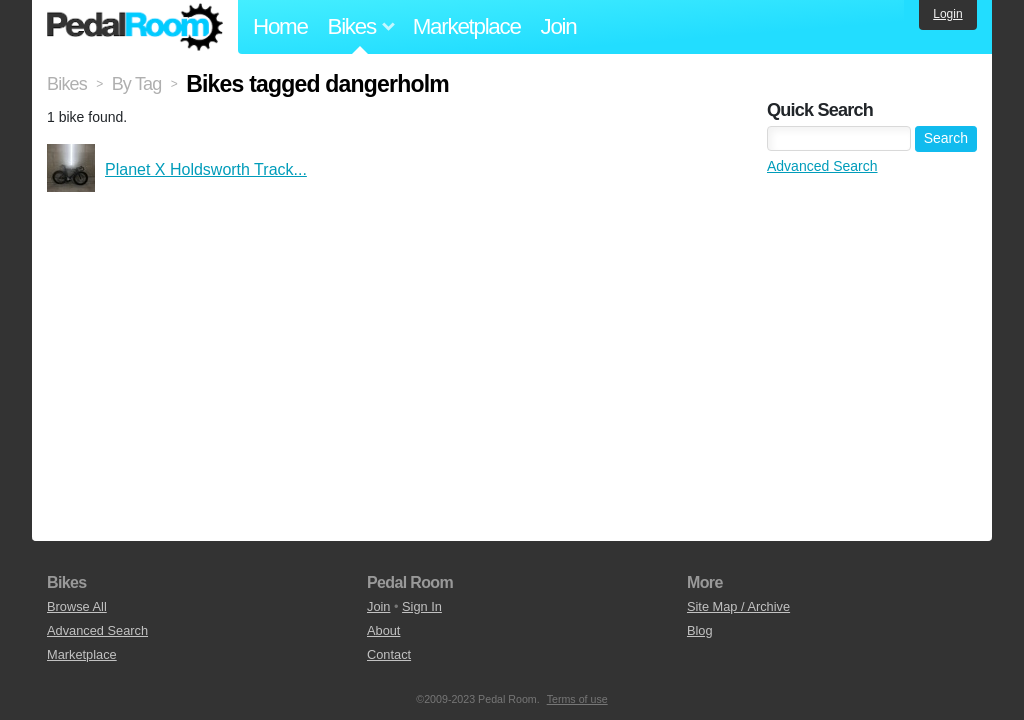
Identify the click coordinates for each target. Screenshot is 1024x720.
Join (559, 26)
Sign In (422, 606)
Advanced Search (822, 166)
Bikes (67, 84)
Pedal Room (135, 27)
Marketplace (467, 26)
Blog (700, 630)
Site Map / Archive (738, 606)
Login (947, 14)
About (383, 630)
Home (280, 26)
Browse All (77, 606)
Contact (389, 654)
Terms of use (577, 699)
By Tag (137, 84)
